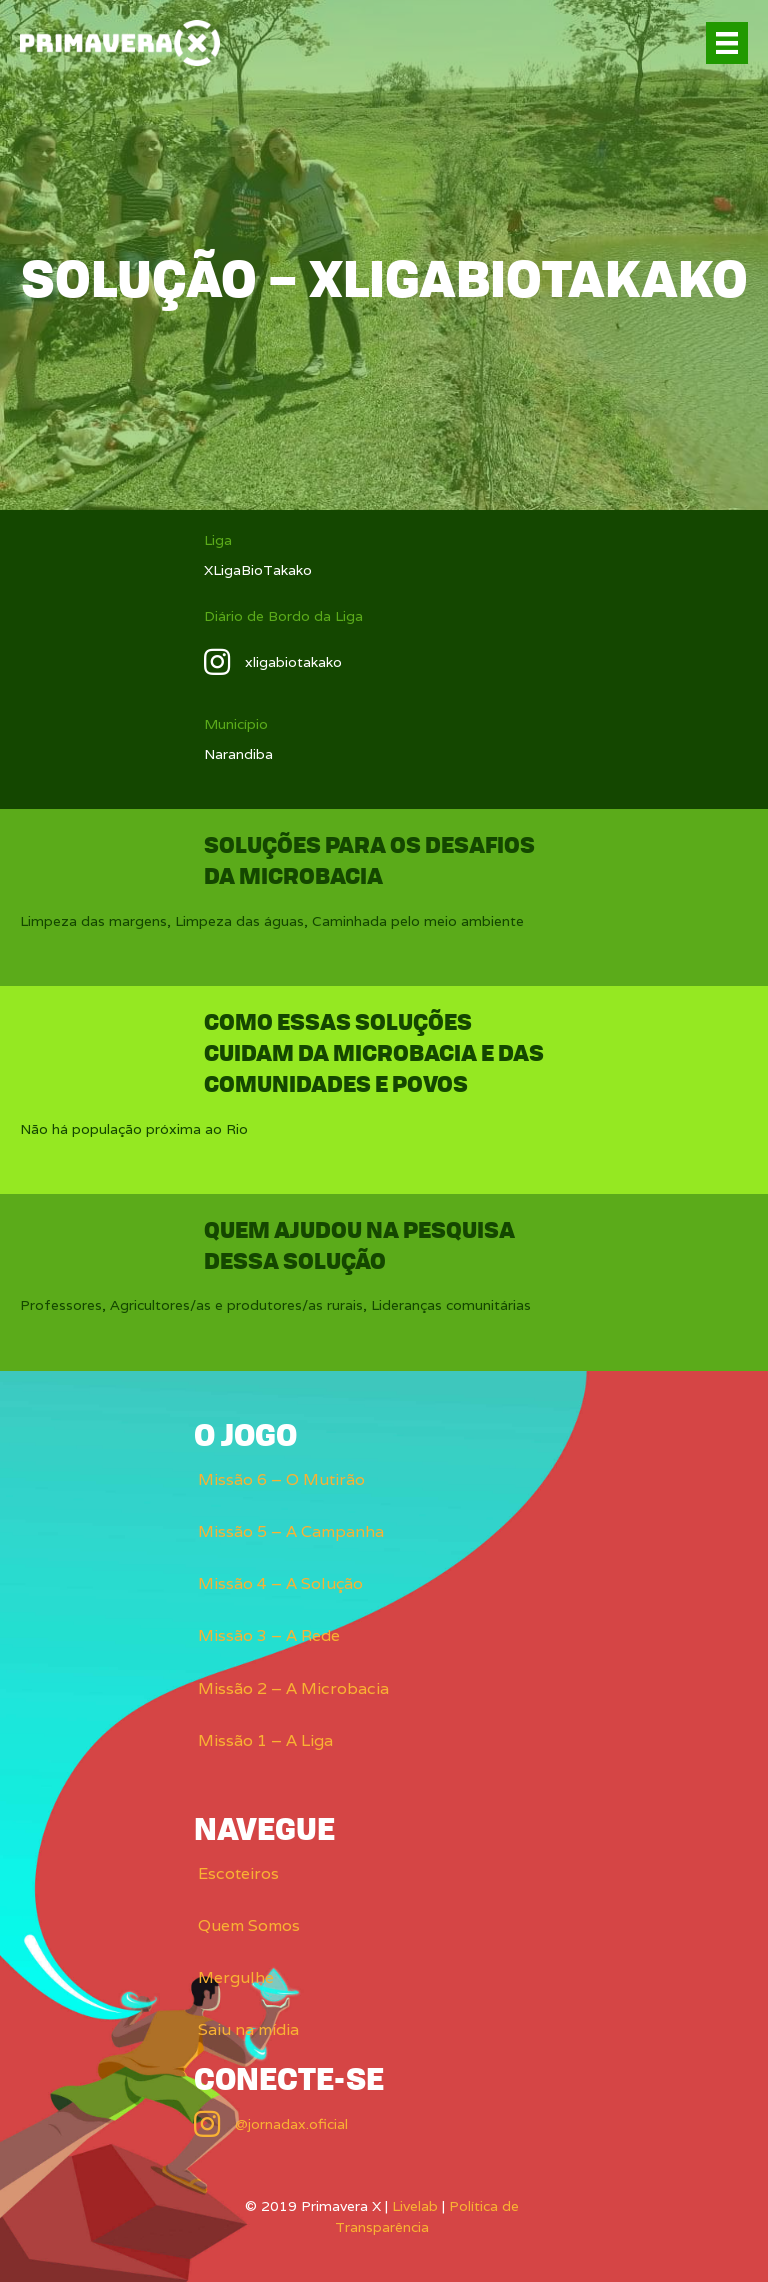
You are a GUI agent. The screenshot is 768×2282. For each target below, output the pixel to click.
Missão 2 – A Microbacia (293, 1688)
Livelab (415, 2206)
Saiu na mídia (248, 2029)
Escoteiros (238, 1873)
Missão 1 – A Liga (265, 1740)
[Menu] (727, 43)
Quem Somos (249, 1925)
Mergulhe (236, 1977)
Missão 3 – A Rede (269, 1635)
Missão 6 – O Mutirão (281, 1479)
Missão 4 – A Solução (280, 1583)
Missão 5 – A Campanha (291, 1531)
